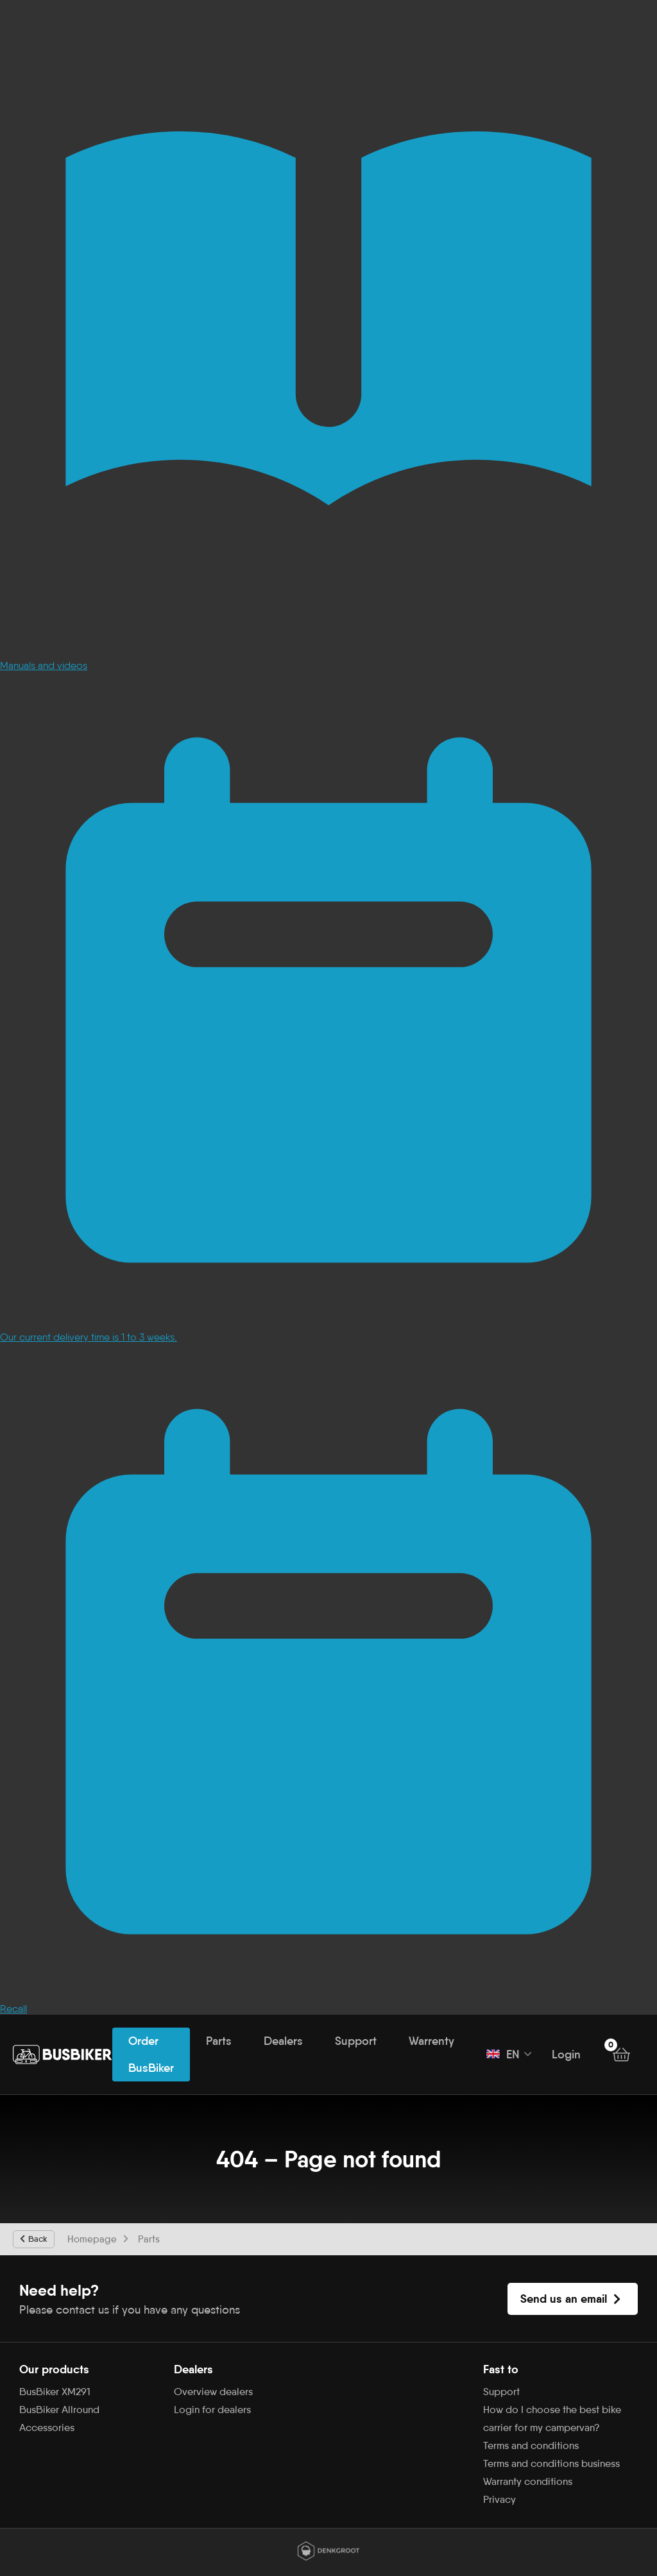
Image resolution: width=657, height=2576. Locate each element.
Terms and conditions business (551, 2463)
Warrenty (431, 2041)
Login (566, 2054)
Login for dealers (212, 2409)
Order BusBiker (151, 2054)
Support (356, 2041)
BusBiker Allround (59, 2409)
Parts (219, 2041)
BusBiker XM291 (54, 2391)
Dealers (283, 2041)
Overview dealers (213, 2391)
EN (503, 2054)
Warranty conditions (527, 2481)
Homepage (92, 2239)
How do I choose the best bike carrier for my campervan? (552, 2418)
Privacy (499, 2499)
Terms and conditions (531, 2445)
